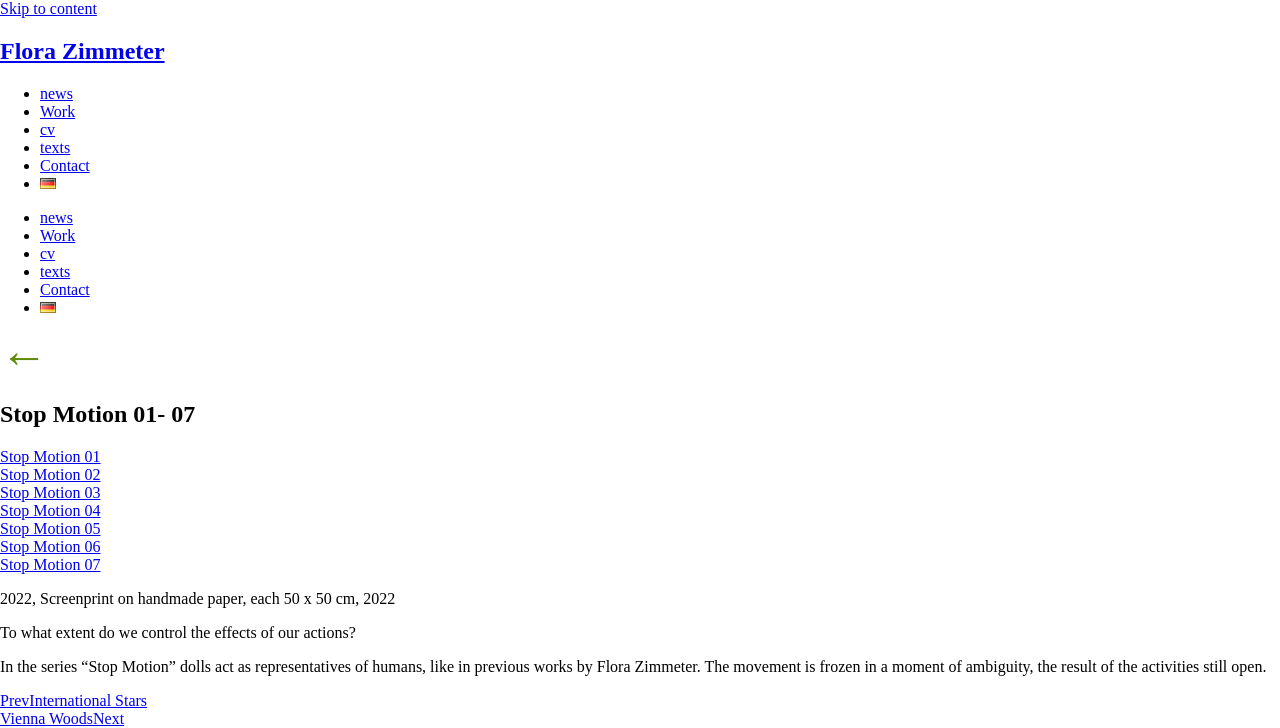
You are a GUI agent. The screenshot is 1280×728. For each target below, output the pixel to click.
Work (57, 111)
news (56, 93)
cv (47, 129)
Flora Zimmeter (82, 51)
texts (55, 147)
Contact (65, 165)
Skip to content (48, 8)
